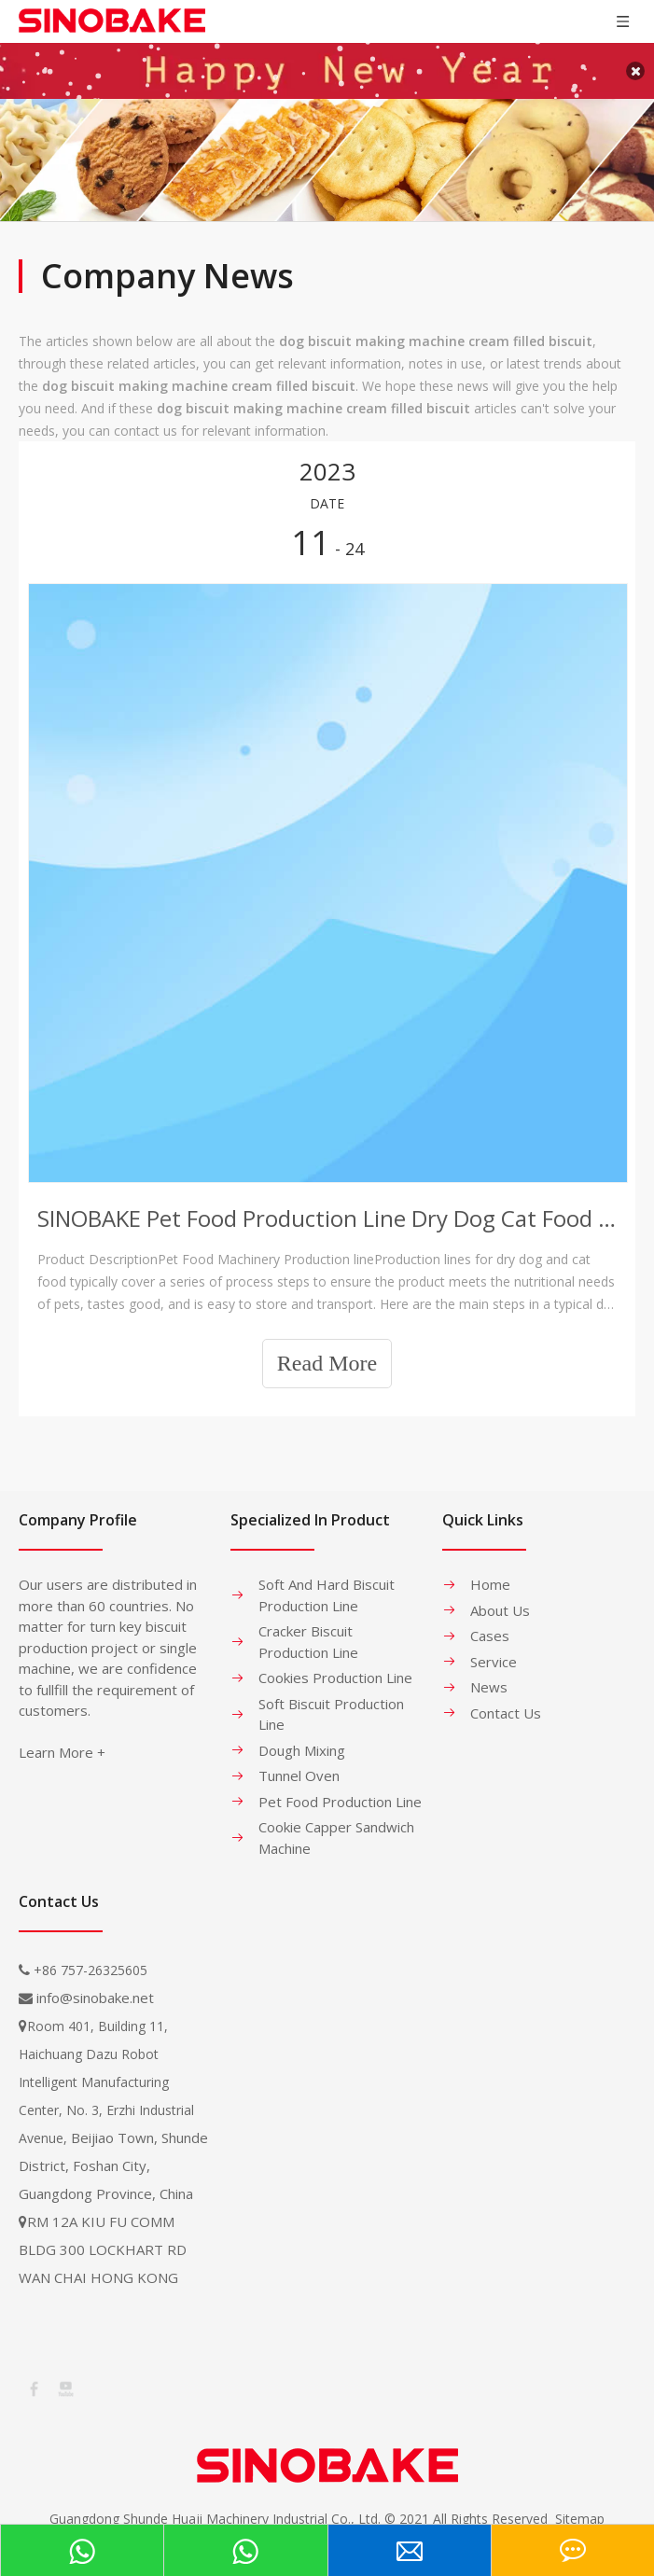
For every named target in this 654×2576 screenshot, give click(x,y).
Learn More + (62, 1733)
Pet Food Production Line (340, 1782)
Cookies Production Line (335, 1659)
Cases (489, 1617)
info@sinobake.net (95, 1979)
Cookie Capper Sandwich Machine (336, 1819)
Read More (327, 1344)
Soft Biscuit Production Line (331, 1695)
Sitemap (580, 2499)
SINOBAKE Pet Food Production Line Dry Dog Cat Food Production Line (327, 1198)
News (489, 1668)
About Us (500, 1590)
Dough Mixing (301, 1730)
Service (493, 1642)
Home (490, 1565)
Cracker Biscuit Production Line (308, 1623)
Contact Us (505, 1693)
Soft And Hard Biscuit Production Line (326, 1576)
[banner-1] (327, 141)
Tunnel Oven (299, 1757)
